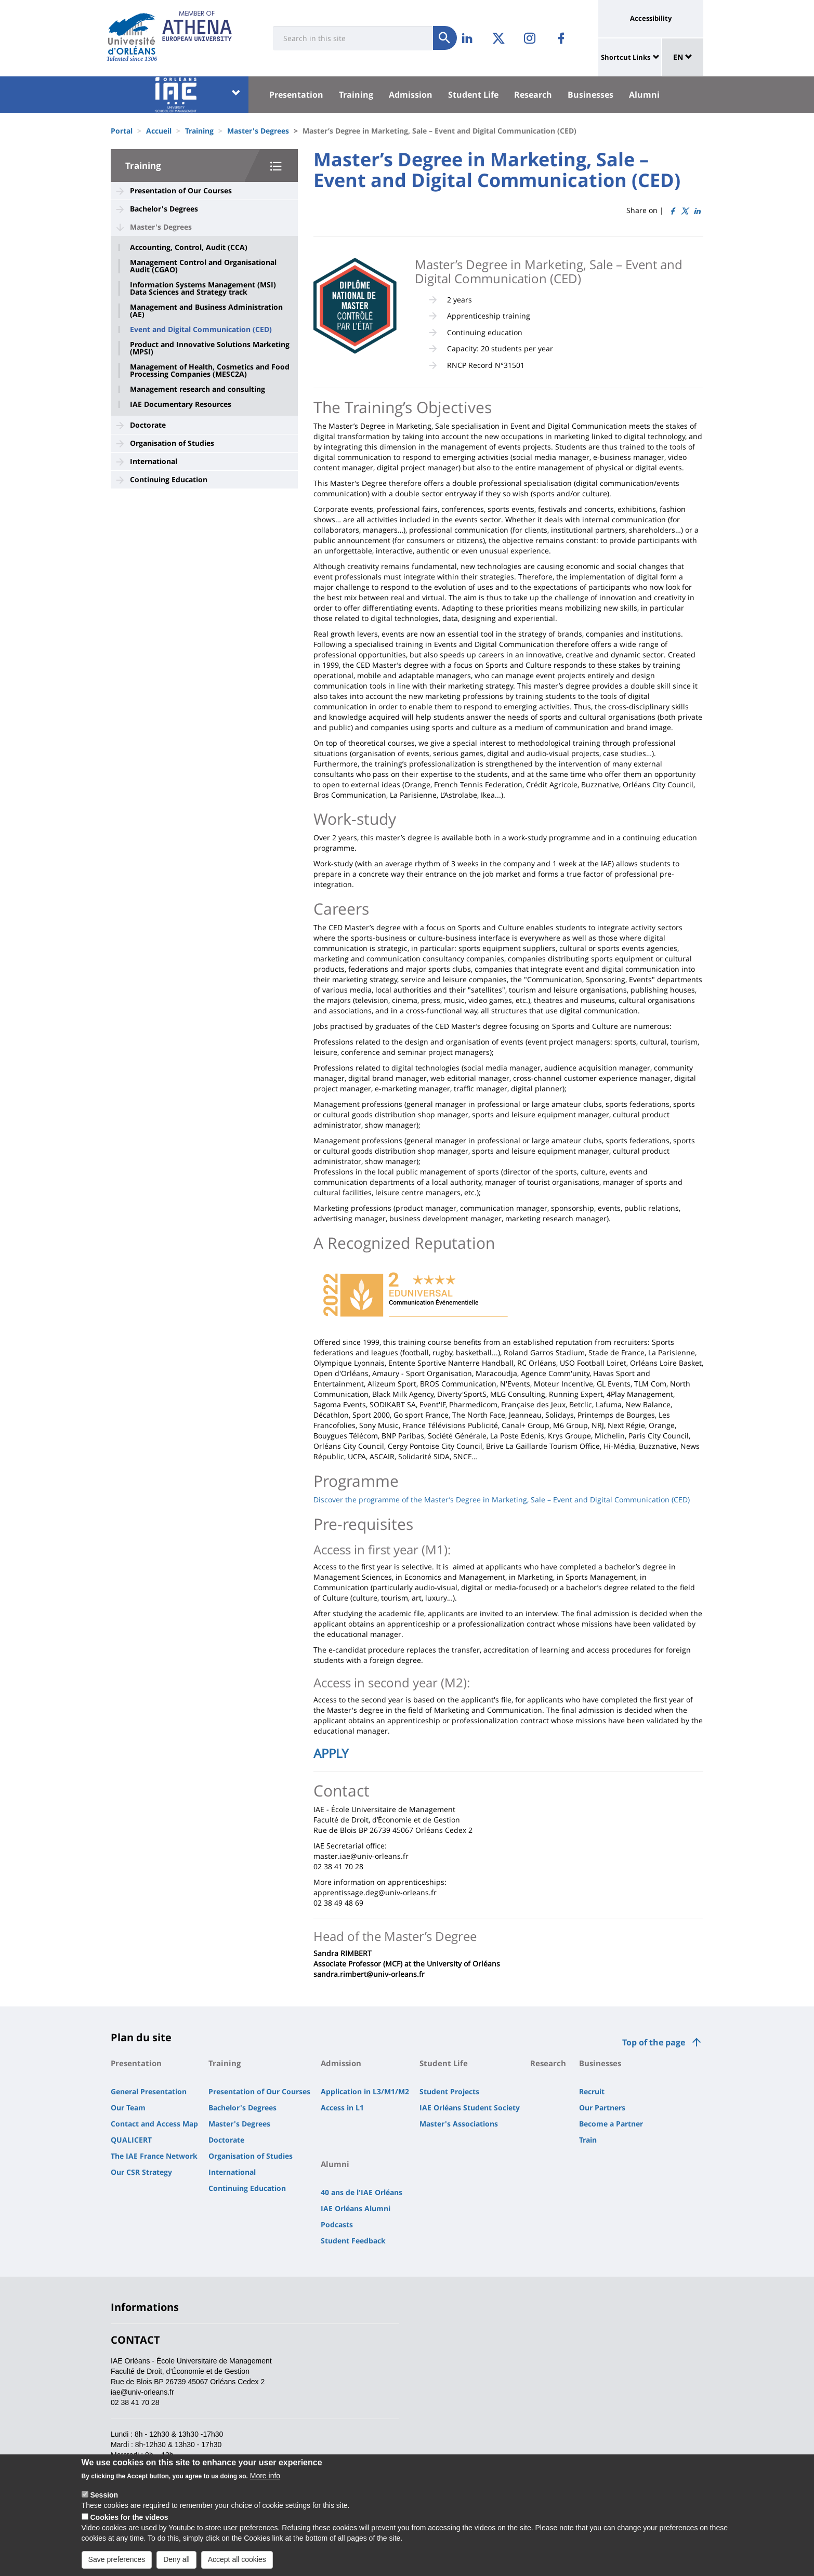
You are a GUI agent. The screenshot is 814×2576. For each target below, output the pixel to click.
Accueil (159, 131)
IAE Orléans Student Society (469, 2107)
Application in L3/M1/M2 (365, 2091)
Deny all (176, 2559)
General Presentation (149, 2091)
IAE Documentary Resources (180, 404)
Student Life (473, 94)
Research (533, 94)
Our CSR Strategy (141, 2172)
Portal (122, 131)
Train (588, 2140)
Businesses (590, 94)
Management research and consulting (197, 389)
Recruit (592, 2091)
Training (356, 94)
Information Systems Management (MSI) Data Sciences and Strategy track (203, 288)
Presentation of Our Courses (181, 190)
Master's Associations (458, 2124)
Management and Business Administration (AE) (206, 310)
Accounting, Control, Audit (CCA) (188, 247)
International (153, 461)
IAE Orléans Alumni (355, 2208)
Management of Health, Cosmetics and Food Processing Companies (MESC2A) (210, 370)
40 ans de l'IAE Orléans (361, 2192)
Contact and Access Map (154, 2124)
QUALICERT (131, 2140)
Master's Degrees (258, 131)
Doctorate (148, 425)
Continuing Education (168, 479)
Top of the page (653, 2042)
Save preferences (117, 2559)
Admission (410, 94)
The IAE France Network (154, 2156)
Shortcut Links (625, 57)
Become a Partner (611, 2124)
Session (104, 2495)
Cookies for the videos (129, 2517)
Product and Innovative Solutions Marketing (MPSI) (210, 348)
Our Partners (602, 2107)
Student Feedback (353, 2240)
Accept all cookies (237, 2559)
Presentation (296, 94)
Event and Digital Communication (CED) (201, 329)
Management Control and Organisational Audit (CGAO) (203, 266)
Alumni (644, 94)
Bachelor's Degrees (164, 209)
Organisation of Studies (172, 443)
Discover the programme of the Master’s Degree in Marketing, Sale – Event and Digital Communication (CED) (501, 1499)
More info (265, 2476)
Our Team (128, 2107)
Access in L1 (342, 2107)
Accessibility (651, 18)
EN (682, 57)
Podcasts (337, 2224)
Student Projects (449, 2091)
